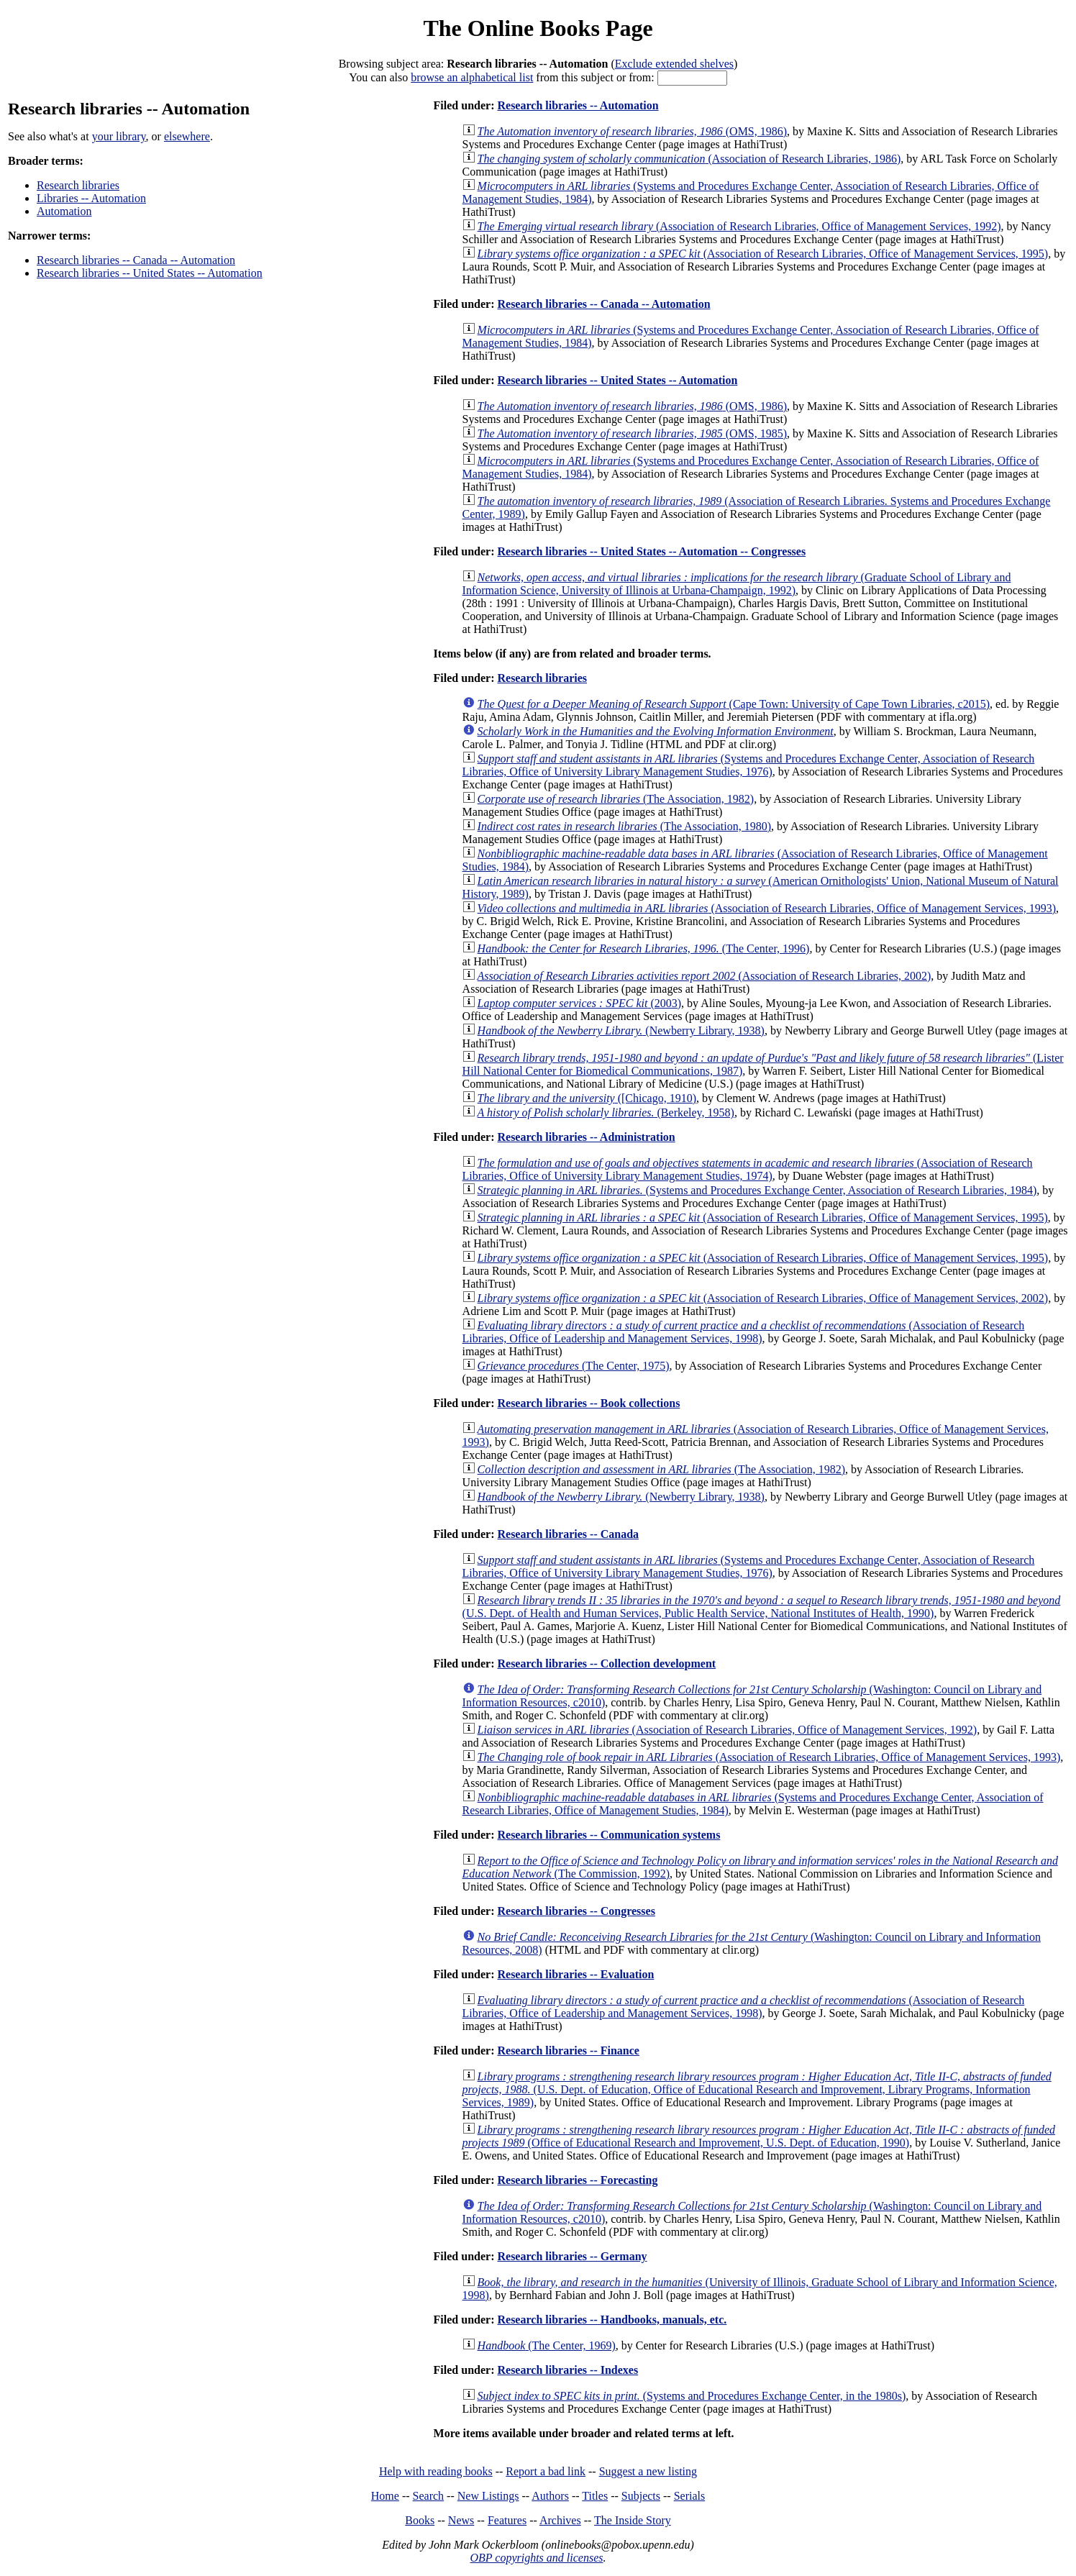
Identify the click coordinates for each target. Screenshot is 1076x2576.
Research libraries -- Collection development (606, 1663)
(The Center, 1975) (574, 1366)
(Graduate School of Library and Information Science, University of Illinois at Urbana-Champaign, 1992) (736, 583)
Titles (595, 2496)
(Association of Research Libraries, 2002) (704, 976)
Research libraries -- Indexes (567, 2370)
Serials (690, 2496)
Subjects (640, 2496)
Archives (560, 2520)
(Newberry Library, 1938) (621, 1030)
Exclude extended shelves (674, 64)
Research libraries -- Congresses (576, 1911)
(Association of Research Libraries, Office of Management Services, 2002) (763, 1298)
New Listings (488, 2496)
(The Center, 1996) (644, 948)
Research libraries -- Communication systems (608, 1835)
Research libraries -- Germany (572, 2256)
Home (385, 2496)
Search (428, 2496)
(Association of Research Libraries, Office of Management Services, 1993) (767, 908)
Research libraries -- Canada (568, 1534)
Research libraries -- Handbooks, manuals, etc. (611, 2319)
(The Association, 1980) (624, 826)
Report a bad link (545, 2471)
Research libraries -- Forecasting (577, 2180)
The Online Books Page (537, 28)
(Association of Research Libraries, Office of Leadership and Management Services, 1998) (743, 1331)
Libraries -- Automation (91, 198)
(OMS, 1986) (633, 131)
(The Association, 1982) (616, 799)
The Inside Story (632, 2520)
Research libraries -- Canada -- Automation (136, 260)
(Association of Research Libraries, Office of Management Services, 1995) (763, 253)
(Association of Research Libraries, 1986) (689, 159)
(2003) (580, 1003)
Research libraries (78, 185)
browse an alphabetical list (472, 77)
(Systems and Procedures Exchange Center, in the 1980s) (692, 2396)
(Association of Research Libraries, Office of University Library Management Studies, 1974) (747, 1169)
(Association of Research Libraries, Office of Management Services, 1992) (739, 226)
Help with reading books (436, 2471)
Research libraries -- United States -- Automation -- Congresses (651, 551)
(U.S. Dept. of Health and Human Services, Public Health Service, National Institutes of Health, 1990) (761, 1606)
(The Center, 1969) (547, 2345)
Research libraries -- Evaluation (575, 1974)
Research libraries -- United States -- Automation (150, 273)
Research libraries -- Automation (577, 105)
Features (507, 2520)
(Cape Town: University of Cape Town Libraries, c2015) (734, 704)
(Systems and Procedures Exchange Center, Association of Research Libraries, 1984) (757, 1190)
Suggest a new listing (648, 2471)
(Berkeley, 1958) (606, 1112)
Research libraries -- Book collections (588, 1403)
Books (419, 2520)
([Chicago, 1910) (587, 1098)
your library (119, 136)
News (461, 2520)
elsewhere (187, 136)
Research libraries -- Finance (568, 2050)
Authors (550, 2496)
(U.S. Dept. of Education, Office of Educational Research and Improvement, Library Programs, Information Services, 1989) (757, 2089)
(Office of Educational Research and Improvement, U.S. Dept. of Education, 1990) (759, 2136)
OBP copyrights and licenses (536, 2558)
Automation (64, 211)
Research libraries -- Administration (586, 1137)
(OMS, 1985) (633, 433)
